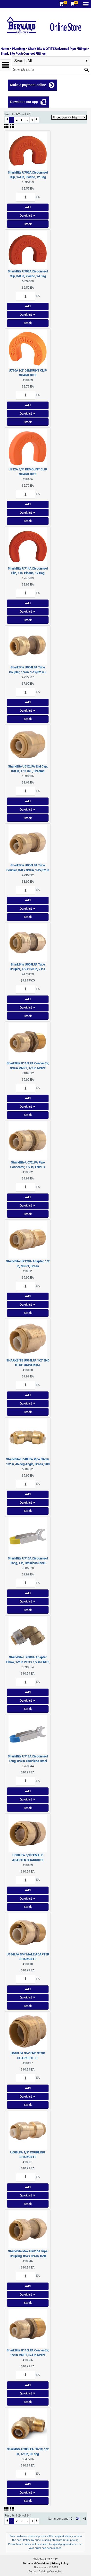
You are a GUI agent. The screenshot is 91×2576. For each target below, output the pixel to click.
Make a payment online (28, 85)
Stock (28, 224)
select (86, 61)
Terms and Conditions (36, 2563)
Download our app (24, 102)
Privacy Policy (59, 2563)
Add (28, 207)
